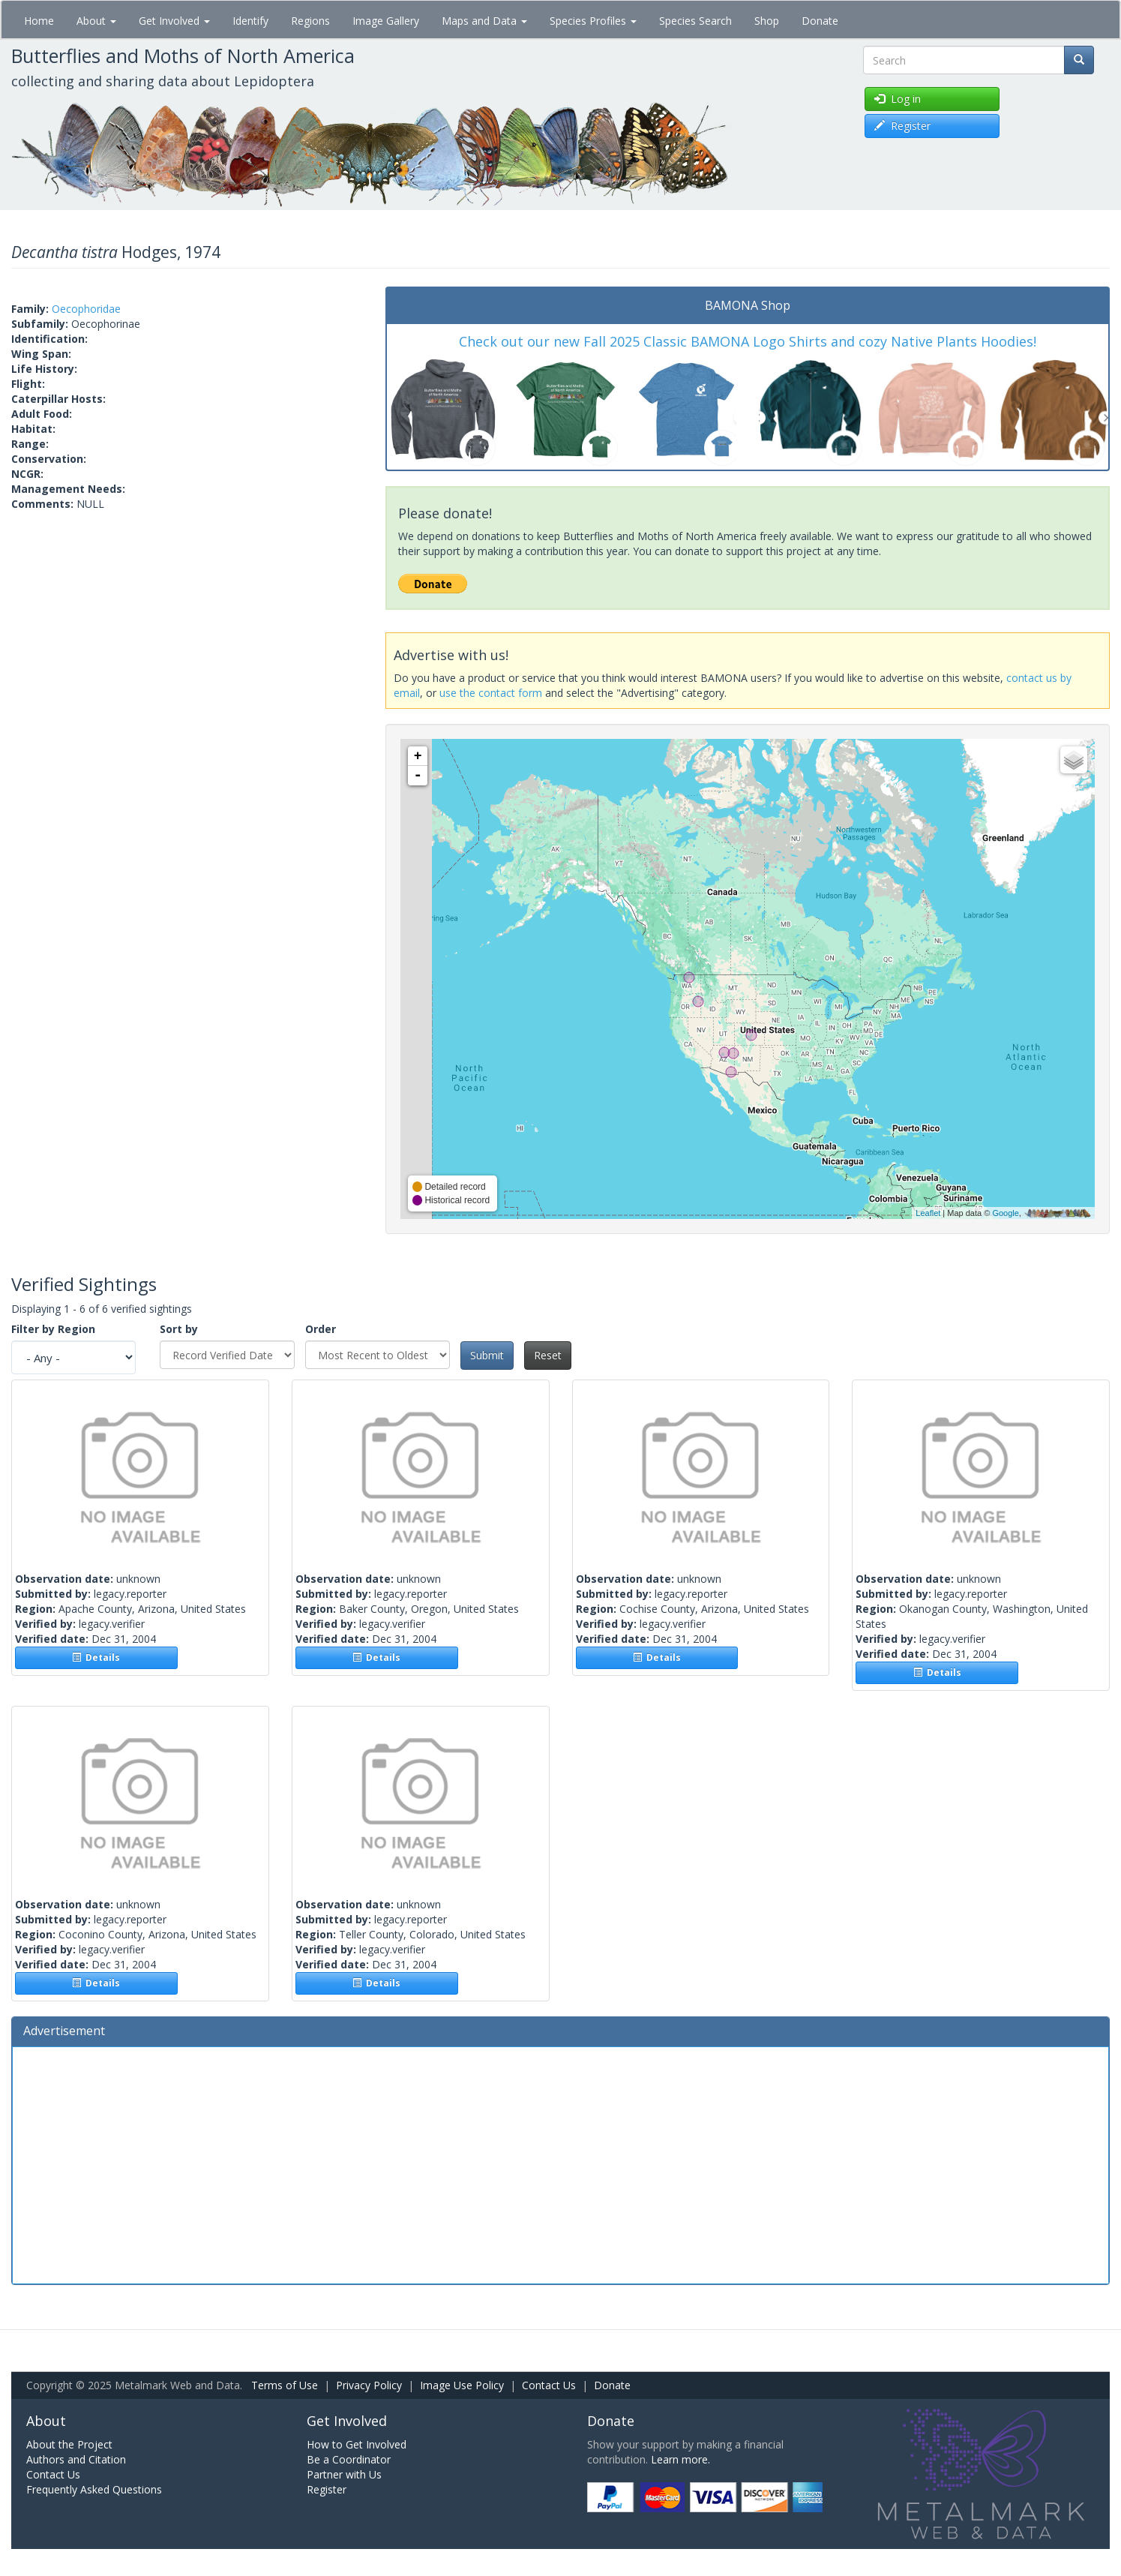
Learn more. (680, 2459)
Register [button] (902, 126)
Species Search (695, 21)
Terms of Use (284, 2385)
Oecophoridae (86, 309)
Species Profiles (593, 21)
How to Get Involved (356, 2444)
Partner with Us (344, 2474)
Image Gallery (385, 21)
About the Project (69, 2444)
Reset (548, 1355)
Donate (820, 21)
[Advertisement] (561, 2163)
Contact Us (549, 2385)
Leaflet (928, 1212)
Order (320, 1329)
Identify (250, 21)
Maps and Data (484, 21)
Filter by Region (53, 1329)
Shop (766, 21)
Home (39, 21)
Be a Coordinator (349, 2459)
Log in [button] (897, 99)
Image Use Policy (462, 2385)
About (96, 21)
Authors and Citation (76, 2459)
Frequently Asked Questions (94, 2489)
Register (326, 2489)
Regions (310, 21)
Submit (487, 1355)
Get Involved (174, 21)
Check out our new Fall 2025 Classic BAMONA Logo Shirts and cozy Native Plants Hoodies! (747, 341)
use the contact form (490, 693)
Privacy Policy (369, 2385)
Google (1005, 1212)
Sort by (179, 1329)
